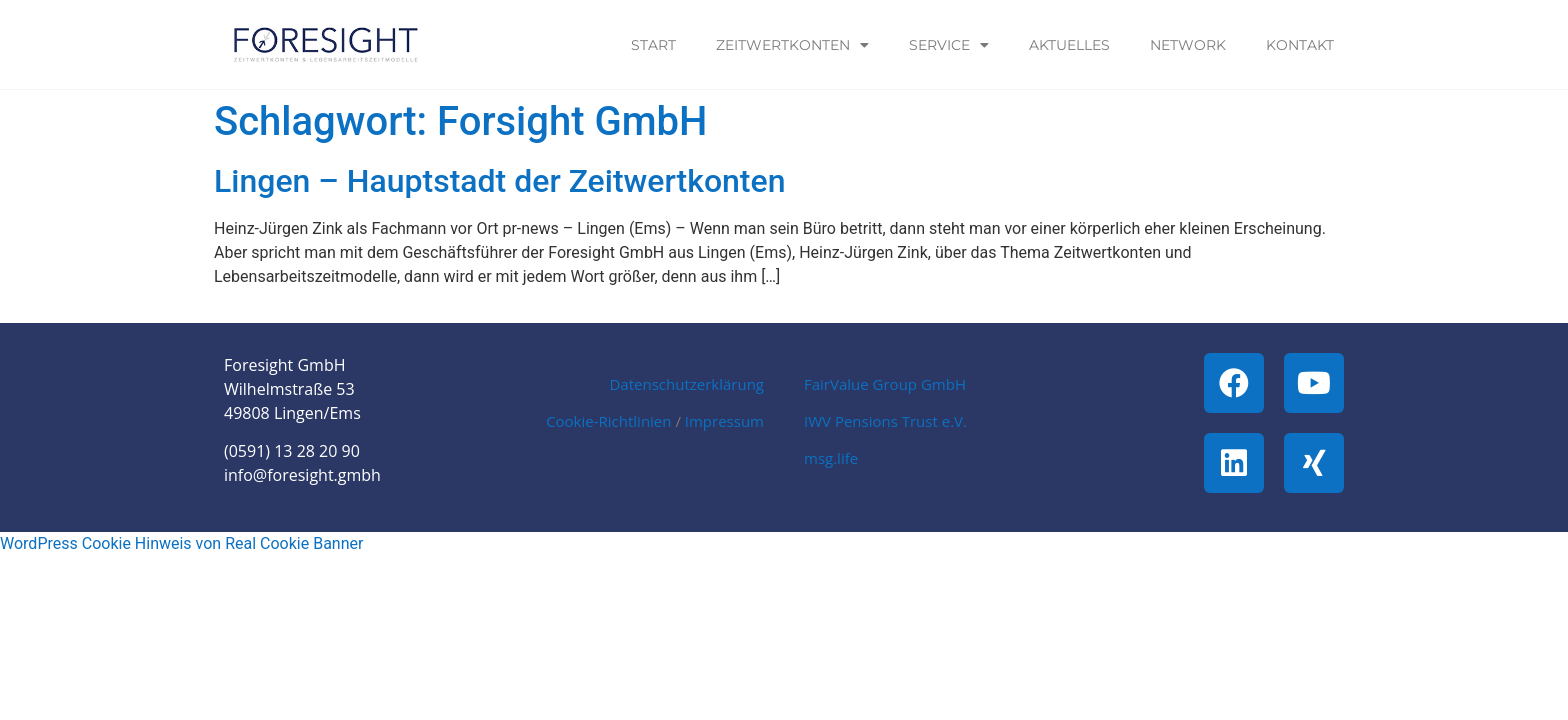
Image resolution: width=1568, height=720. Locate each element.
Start (653, 45)
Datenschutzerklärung (686, 384)
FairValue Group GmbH (885, 384)
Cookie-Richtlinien (608, 421)
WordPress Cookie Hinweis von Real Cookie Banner (181, 543)
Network (1188, 45)
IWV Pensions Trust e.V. (885, 421)
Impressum (724, 421)
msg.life (831, 458)
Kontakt (1300, 45)
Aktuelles (1069, 45)
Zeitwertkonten (792, 45)
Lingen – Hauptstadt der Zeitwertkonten (499, 181)
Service (949, 45)
